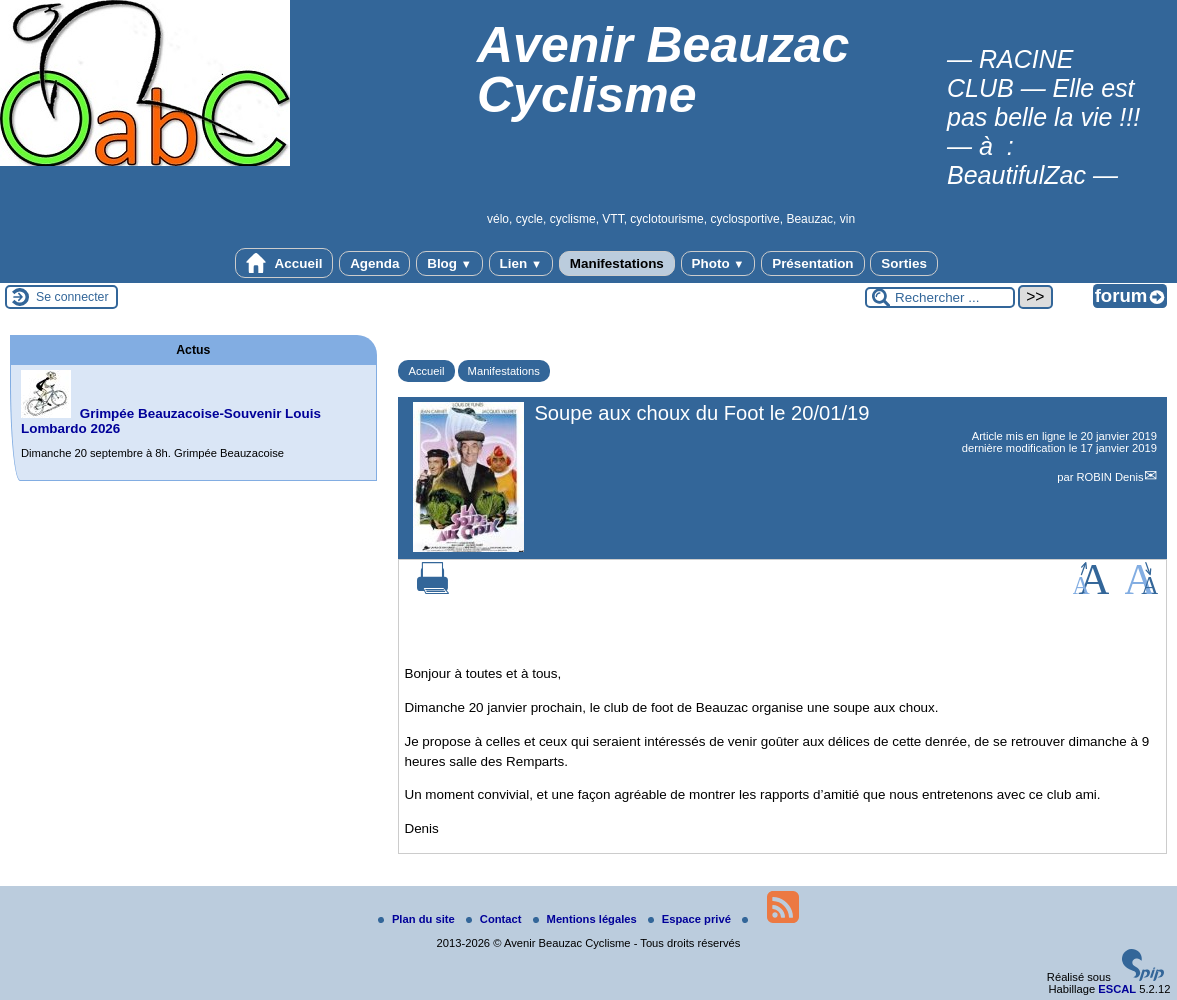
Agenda (374, 263)
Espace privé (691, 919)
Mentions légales (586, 919)
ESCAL (1117, 989)
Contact (495, 919)
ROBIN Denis (1109, 477)
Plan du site (418, 919)
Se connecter (72, 297)
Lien (521, 263)
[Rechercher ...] (940, 297)
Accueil (284, 263)
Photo (718, 263)
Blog (449, 263)
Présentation (812, 263)
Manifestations (617, 263)
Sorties (904, 263)
